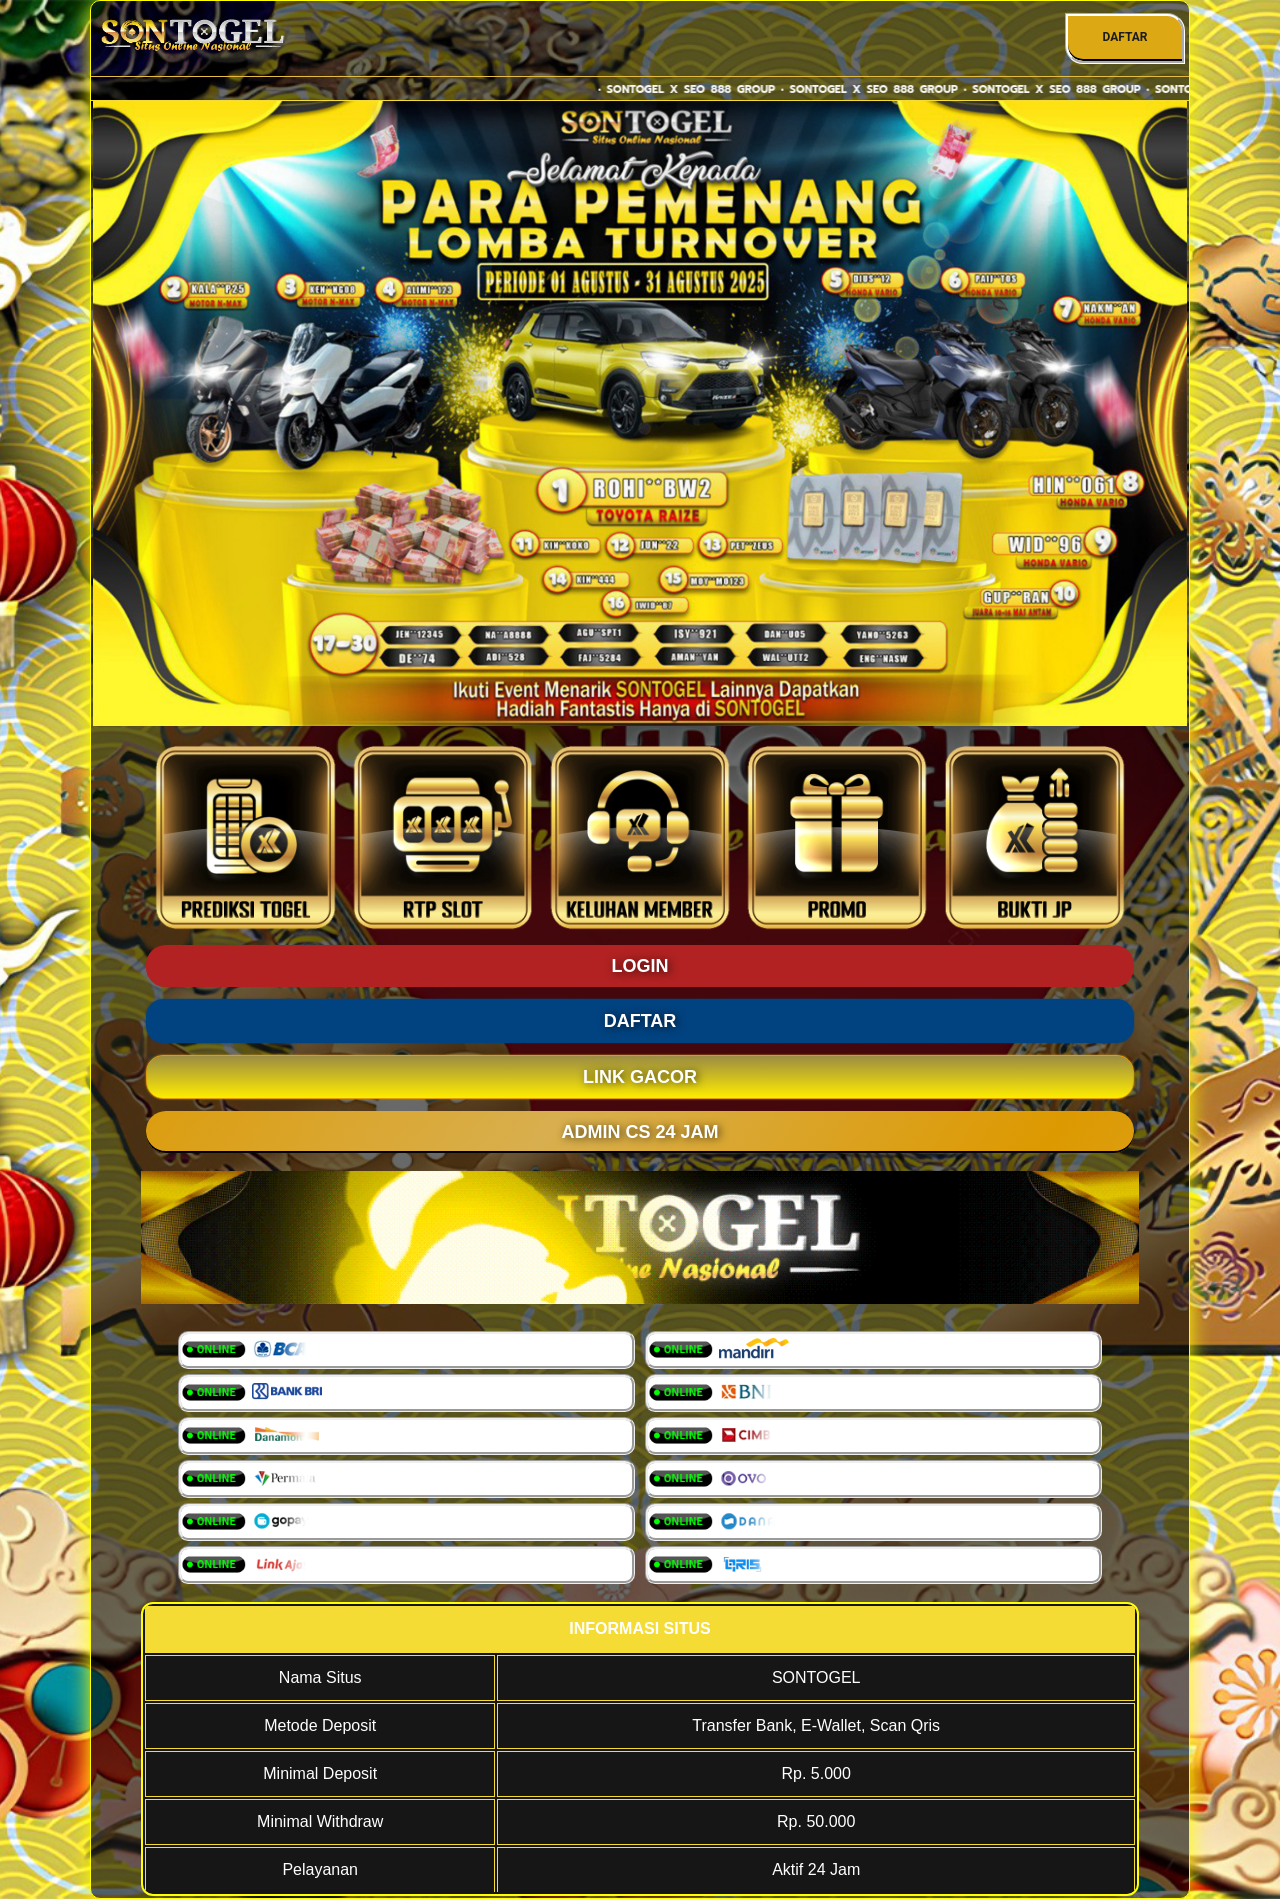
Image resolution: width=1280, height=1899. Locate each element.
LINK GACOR (640, 1077)
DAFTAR (1124, 37)
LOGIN (640, 966)
